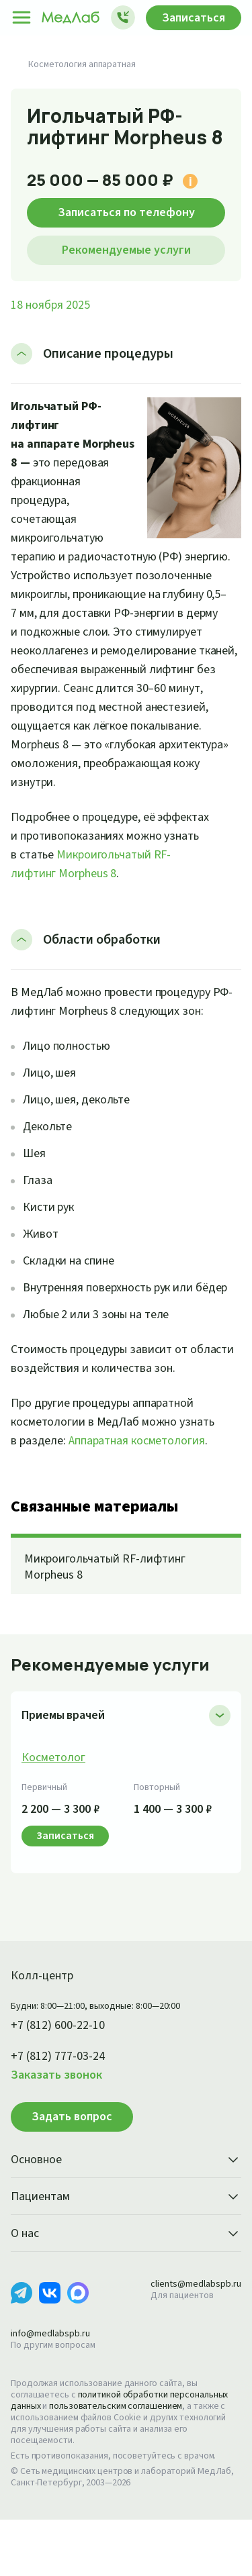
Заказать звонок (60, 2131)
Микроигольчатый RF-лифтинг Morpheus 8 (109, 1623)
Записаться (190, 17)
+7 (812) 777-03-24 (63, 2113)
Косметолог (54, 1814)
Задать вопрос (72, 2172)
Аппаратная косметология (145, 1497)
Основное (126, 2217)
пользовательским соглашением (123, 2462)
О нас (126, 2290)
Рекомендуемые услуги (126, 249)
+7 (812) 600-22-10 (63, 2082)
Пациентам (126, 2253)
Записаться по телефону (126, 212)
